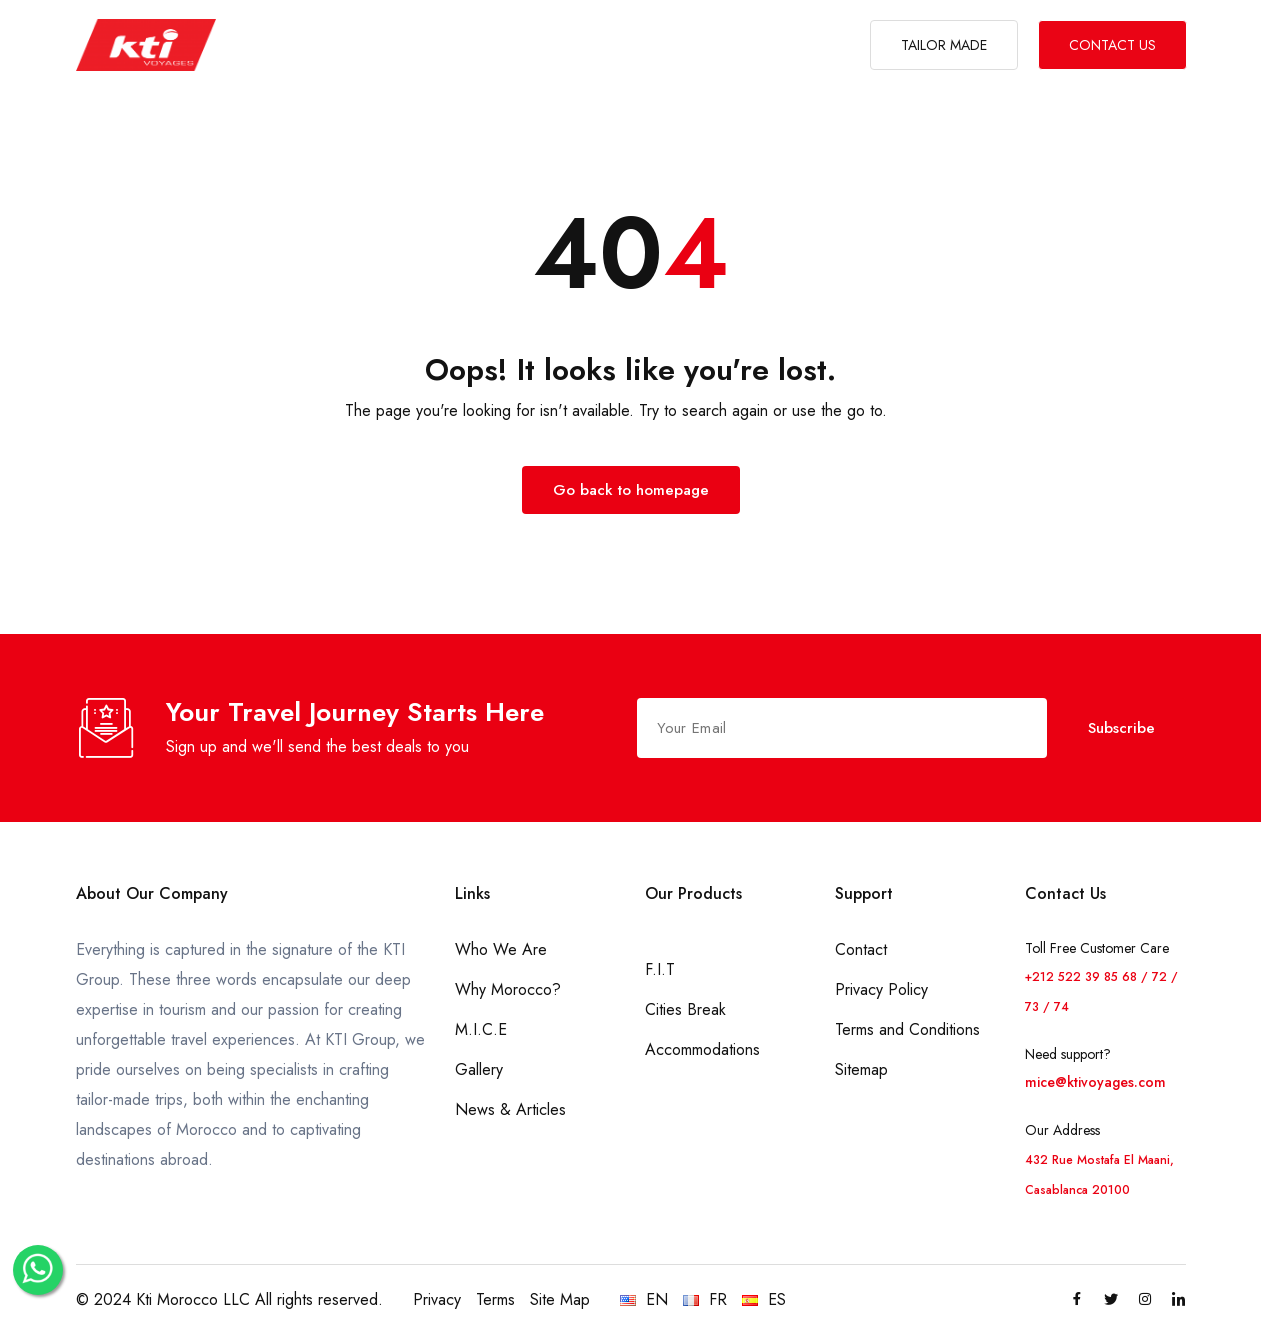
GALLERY (780, 45)
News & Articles (510, 1109)
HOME (267, 45)
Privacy (437, 1299)
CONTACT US (1112, 45)
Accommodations (702, 1049)
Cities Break (685, 1009)
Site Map (560, 1299)
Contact (861, 949)
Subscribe (1121, 728)
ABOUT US (343, 45)
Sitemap (861, 1069)
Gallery (479, 1069)
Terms (495, 1299)
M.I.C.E (708, 45)
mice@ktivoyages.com (1095, 1082)
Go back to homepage (631, 490)
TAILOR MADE (944, 45)
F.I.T (660, 969)
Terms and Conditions (907, 1029)
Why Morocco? (508, 989)
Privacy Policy (881, 989)
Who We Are (501, 949)
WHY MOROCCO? (604, 45)
